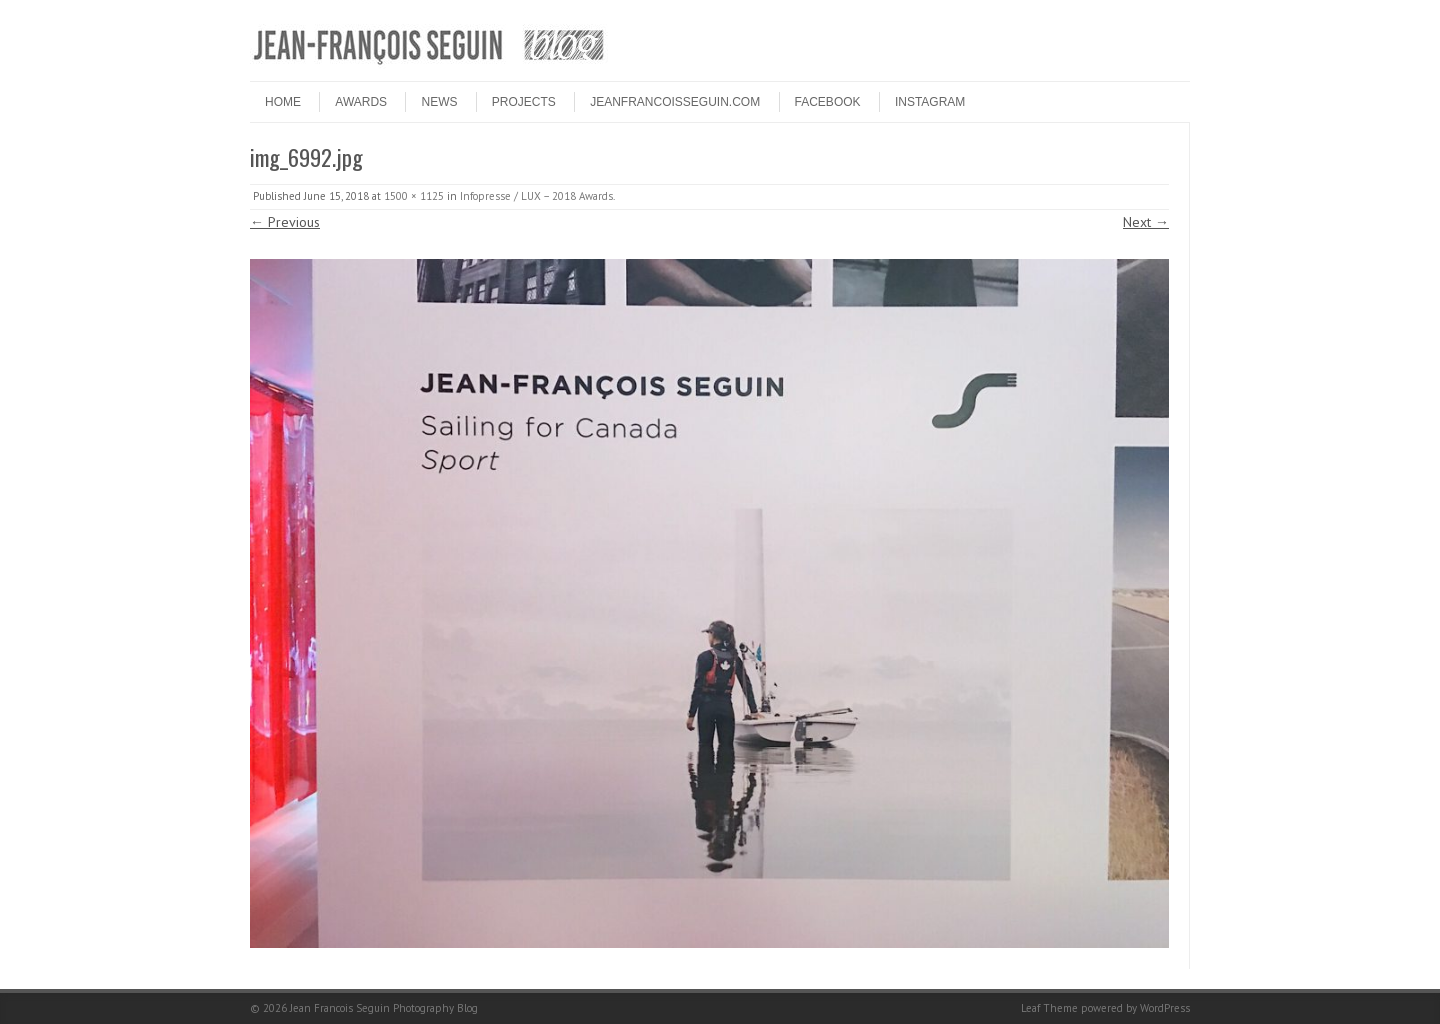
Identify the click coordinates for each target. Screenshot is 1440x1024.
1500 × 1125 (414, 196)
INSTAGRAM (930, 102)
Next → (1146, 222)
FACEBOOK (828, 102)
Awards (361, 102)
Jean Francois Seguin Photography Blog (384, 1008)
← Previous (285, 222)
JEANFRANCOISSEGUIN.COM (675, 102)
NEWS (439, 102)
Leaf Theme (1049, 1008)
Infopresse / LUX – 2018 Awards (536, 196)
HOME (283, 102)
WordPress (1165, 1008)
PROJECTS (524, 102)
